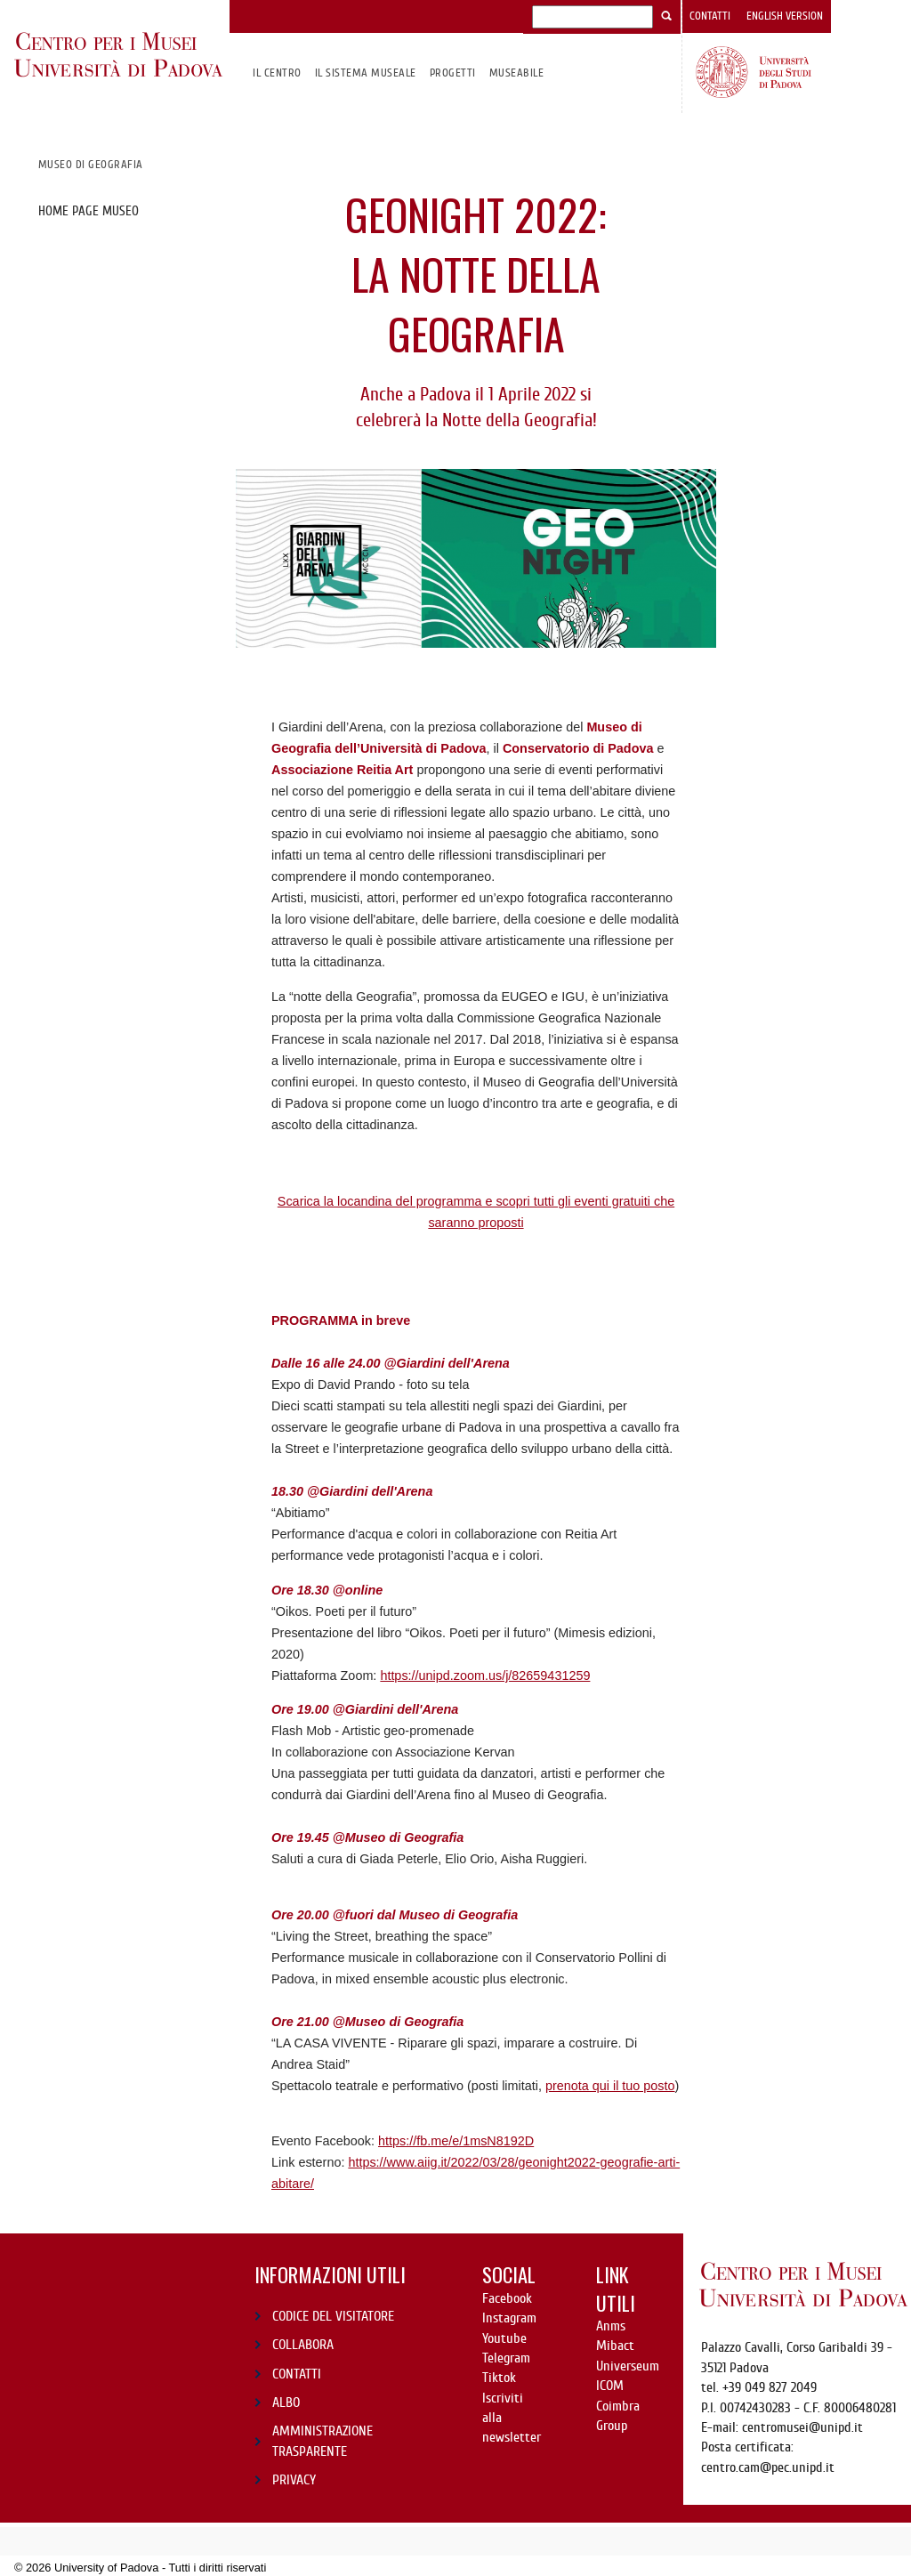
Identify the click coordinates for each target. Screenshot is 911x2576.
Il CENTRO (277, 72)
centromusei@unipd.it (802, 2427)
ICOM (610, 2386)
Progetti (453, 72)
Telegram (506, 2358)
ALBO (286, 2402)
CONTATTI (296, 2374)
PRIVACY (294, 2480)
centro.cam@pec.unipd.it (767, 2467)
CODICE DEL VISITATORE (333, 2316)
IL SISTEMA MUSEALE (365, 72)
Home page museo (88, 211)
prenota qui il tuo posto (610, 2086)
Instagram (509, 2318)
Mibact (615, 2346)
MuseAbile (516, 72)
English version (784, 16)
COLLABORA (303, 2345)
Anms (610, 2326)
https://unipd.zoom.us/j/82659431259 (485, 1675)
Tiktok (499, 2378)
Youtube (504, 2338)
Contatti (709, 16)
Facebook (507, 2298)
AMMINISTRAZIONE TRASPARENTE (322, 2441)
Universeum (627, 2366)
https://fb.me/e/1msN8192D (456, 2141)
